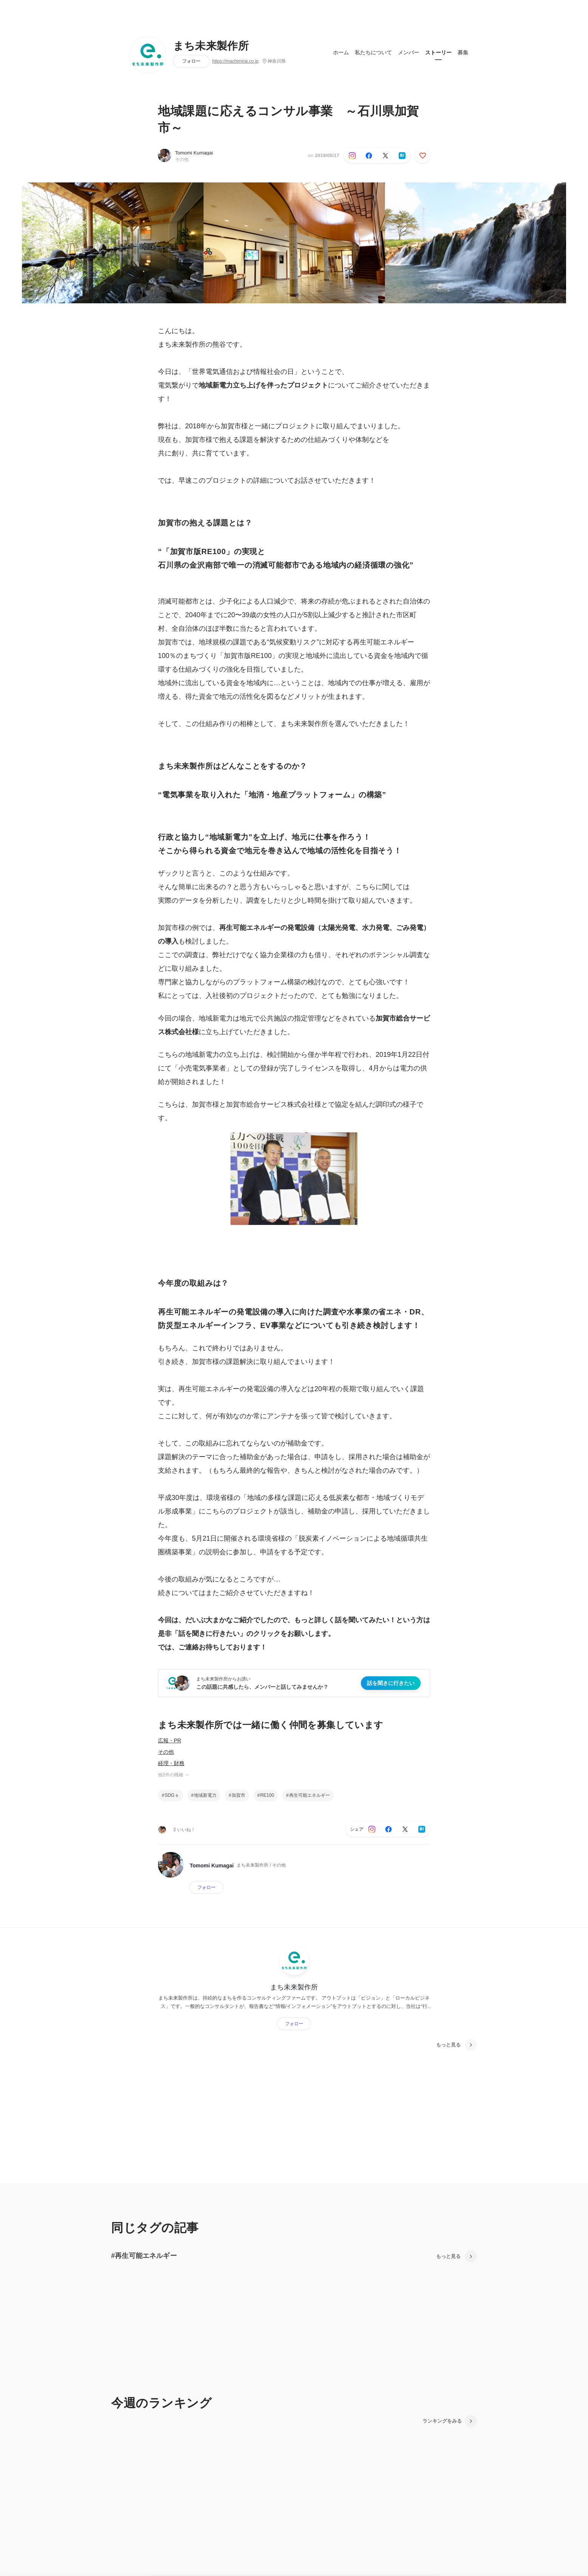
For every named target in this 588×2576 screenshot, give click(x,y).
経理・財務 (171, 1763)
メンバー (408, 52)
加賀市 (238, 1795)
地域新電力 (205, 1795)
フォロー (191, 61)
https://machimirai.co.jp (235, 61)
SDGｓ (172, 1795)
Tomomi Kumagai (194, 153)
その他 (166, 1752)
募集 (463, 52)
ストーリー (438, 52)
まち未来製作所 (211, 46)
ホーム (341, 52)
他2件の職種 (174, 1775)
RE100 (267, 1795)
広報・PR (169, 1740)
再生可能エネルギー (309, 1795)
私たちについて (373, 52)
